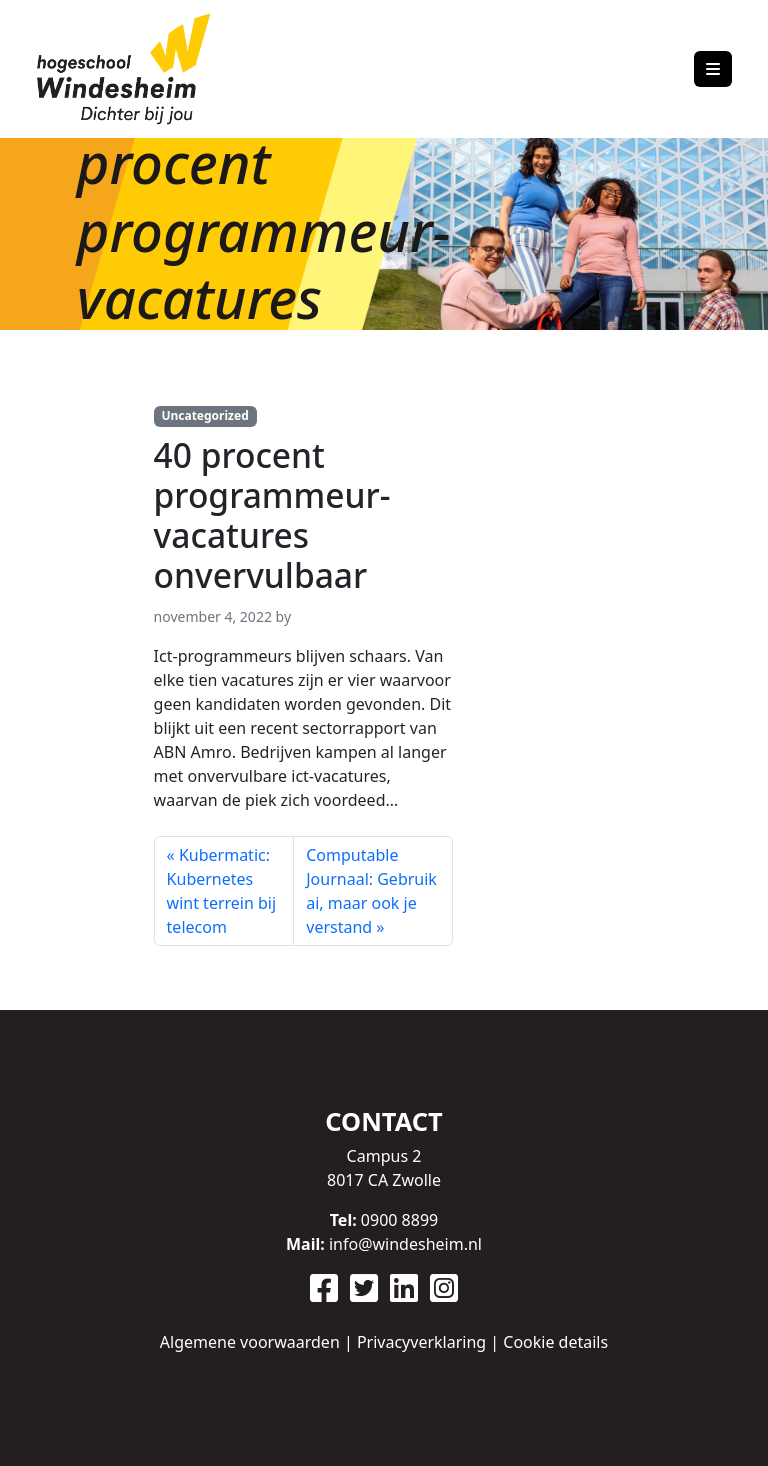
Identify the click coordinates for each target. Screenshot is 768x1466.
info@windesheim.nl (405, 1244)
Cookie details (555, 1342)
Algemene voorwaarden (250, 1342)
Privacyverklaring (421, 1342)
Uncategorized (204, 415)
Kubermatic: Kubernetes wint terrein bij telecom (222, 891)
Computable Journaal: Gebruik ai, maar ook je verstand (371, 891)
